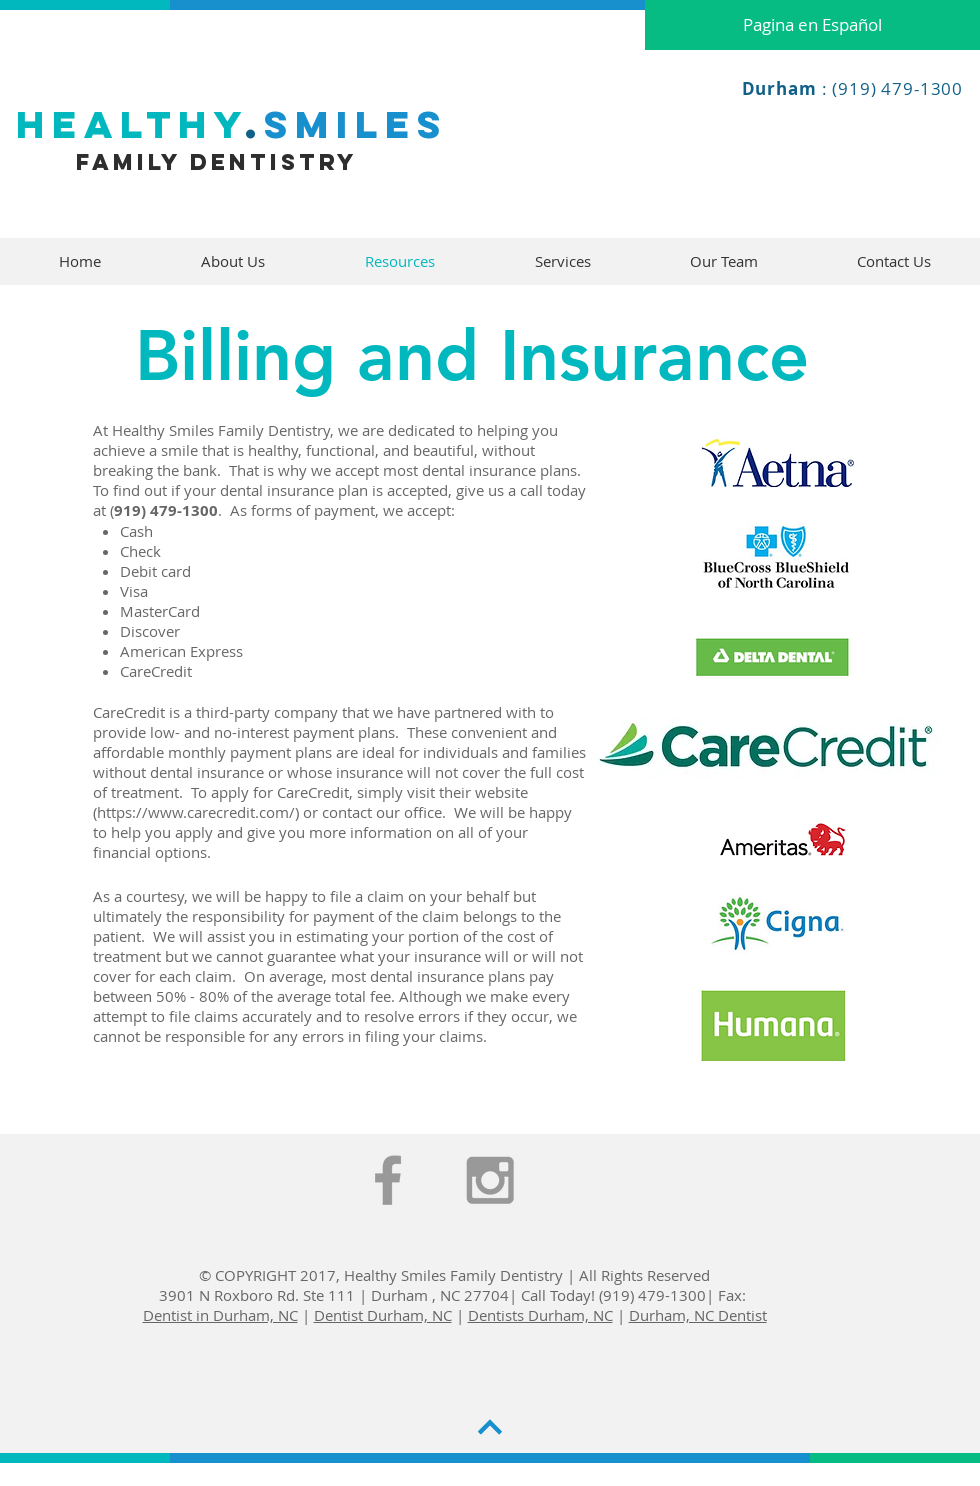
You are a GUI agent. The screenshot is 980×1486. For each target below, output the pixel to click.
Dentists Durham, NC (540, 1315)
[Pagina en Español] (812, 25)
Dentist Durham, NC (383, 1315)
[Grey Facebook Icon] (388, 1180)
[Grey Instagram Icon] (490, 1180)
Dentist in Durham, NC (220, 1315)
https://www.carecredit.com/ (196, 812)
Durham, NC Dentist (698, 1315)
